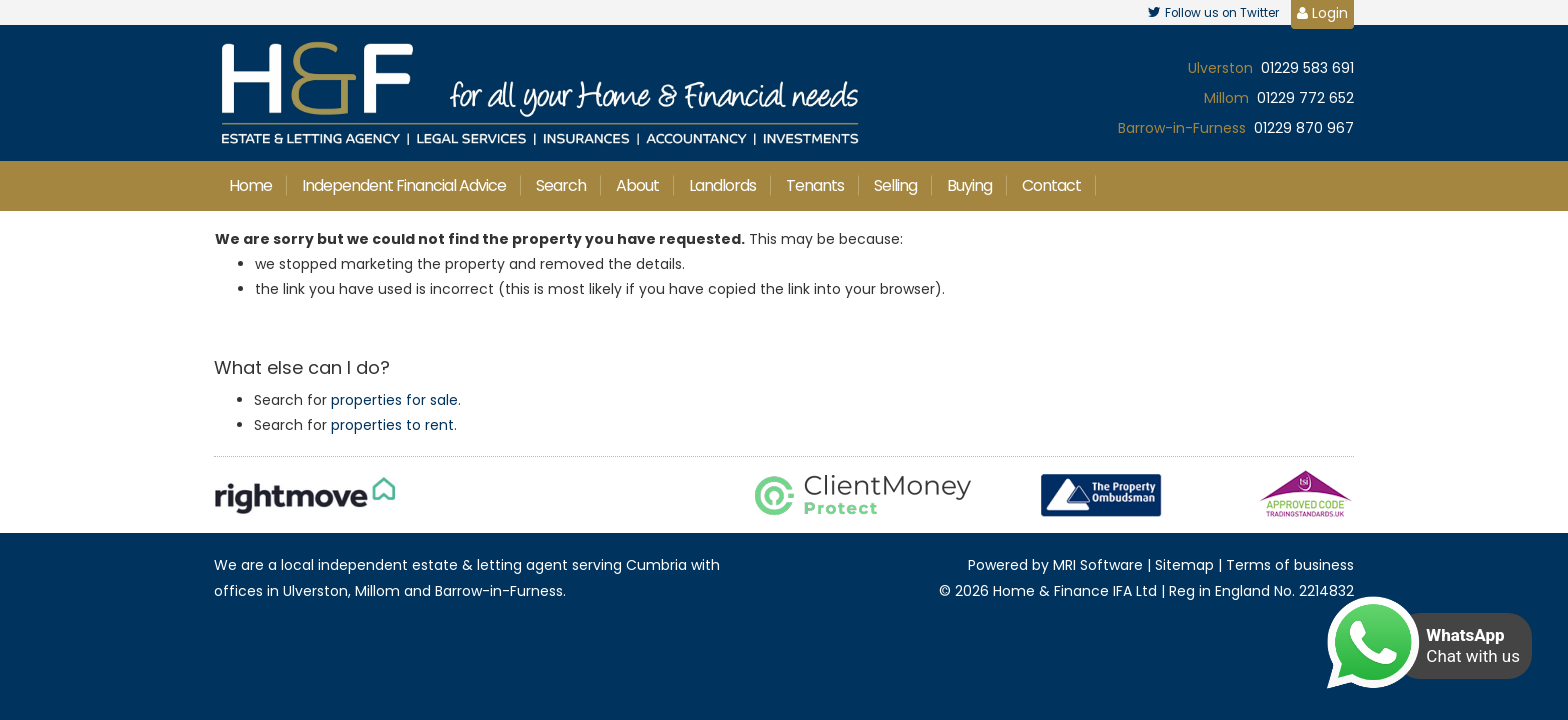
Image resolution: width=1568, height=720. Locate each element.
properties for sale (394, 400)
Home (250, 185)
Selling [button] (895, 185)
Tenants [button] (815, 185)
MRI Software (1098, 565)
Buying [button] (969, 185)
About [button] (637, 185)
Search (561, 185)
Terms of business (1290, 565)
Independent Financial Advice (404, 185)
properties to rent (392, 425)
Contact (1051, 185)
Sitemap (1184, 565)
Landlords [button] (722, 185)
